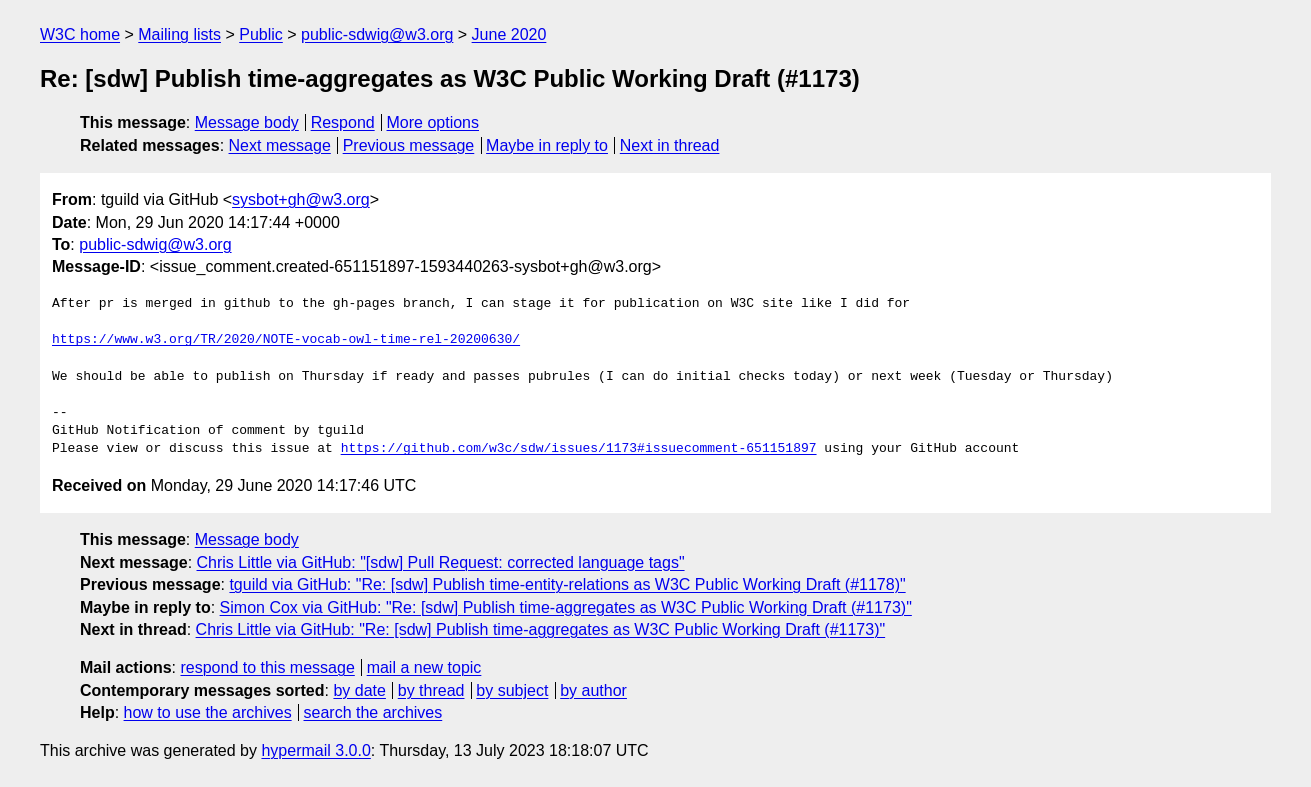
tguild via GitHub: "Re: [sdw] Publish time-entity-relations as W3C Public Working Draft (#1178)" (567, 584)
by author (593, 690)
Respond (343, 122)
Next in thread (670, 145)
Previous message (409, 145)
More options (433, 122)
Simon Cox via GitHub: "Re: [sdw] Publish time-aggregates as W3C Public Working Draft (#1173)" (566, 607)
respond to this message (267, 667)
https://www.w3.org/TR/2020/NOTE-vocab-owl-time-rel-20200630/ (286, 340)
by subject (512, 690)
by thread (431, 690)
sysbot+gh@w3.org (301, 199)
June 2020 (509, 34)
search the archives (373, 712)
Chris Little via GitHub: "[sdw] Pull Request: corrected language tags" (441, 562)
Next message (280, 145)
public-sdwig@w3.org (377, 34)
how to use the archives (208, 712)
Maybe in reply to (547, 145)
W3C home (80, 34)
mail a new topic (424, 667)
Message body (247, 122)
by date (359, 690)
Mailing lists (179, 34)
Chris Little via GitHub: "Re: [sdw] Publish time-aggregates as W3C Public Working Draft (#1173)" (541, 629)
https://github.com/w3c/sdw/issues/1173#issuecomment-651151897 (579, 449)
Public (261, 34)
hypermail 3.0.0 (315, 750)
